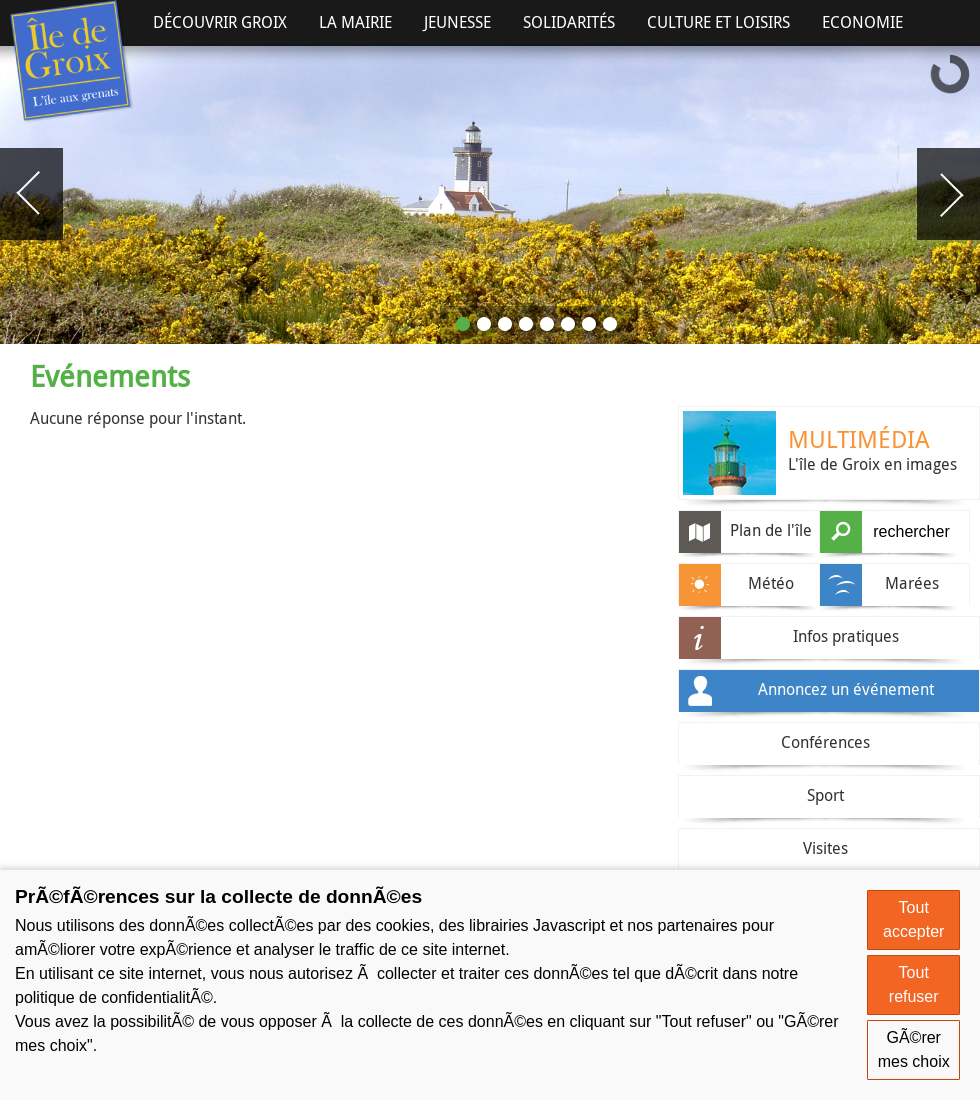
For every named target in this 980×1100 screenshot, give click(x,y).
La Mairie (355, 22)
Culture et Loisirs (718, 22)
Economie (862, 22)
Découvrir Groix (220, 22)
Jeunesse (457, 22)
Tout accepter (913, 919)
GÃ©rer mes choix (914, 1049)
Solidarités (569, 22)
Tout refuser (914, 984)
